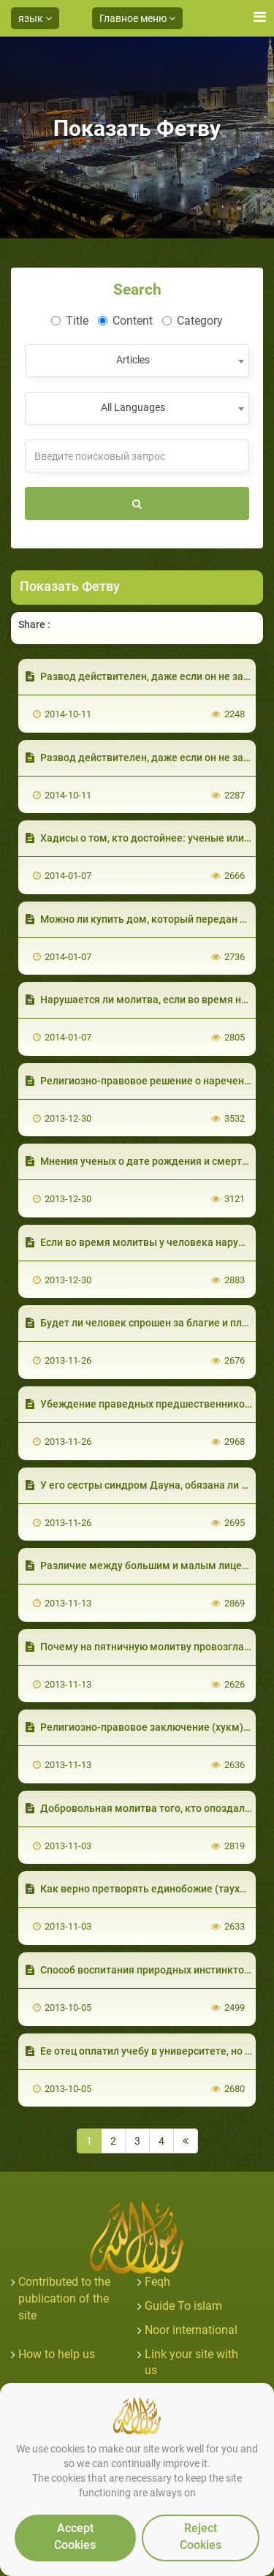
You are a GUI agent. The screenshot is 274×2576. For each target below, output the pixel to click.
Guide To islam (183, 2306)
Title (69, 321)
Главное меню (137, 18)
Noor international (191, 2330)
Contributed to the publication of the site (64, 2298)
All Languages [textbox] (133, 407)
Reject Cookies (200, 2536)
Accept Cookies (75, 2536)
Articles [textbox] (133, 360)
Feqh (157, 2282)
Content (125, 321)
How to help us (56, 2354)
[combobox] (137, 360)
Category (192, 321)
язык (35, 18)
